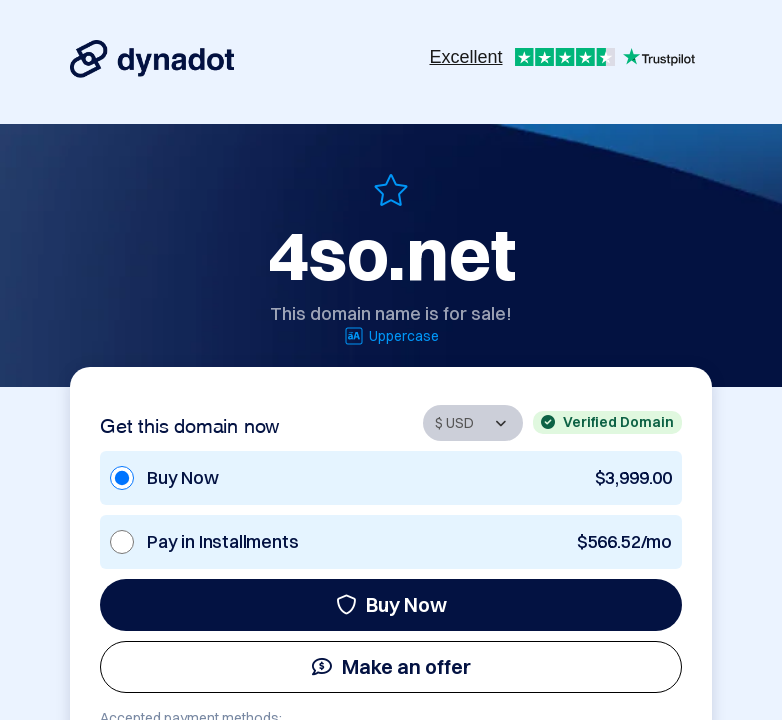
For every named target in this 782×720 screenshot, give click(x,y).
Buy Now (391, 604)
